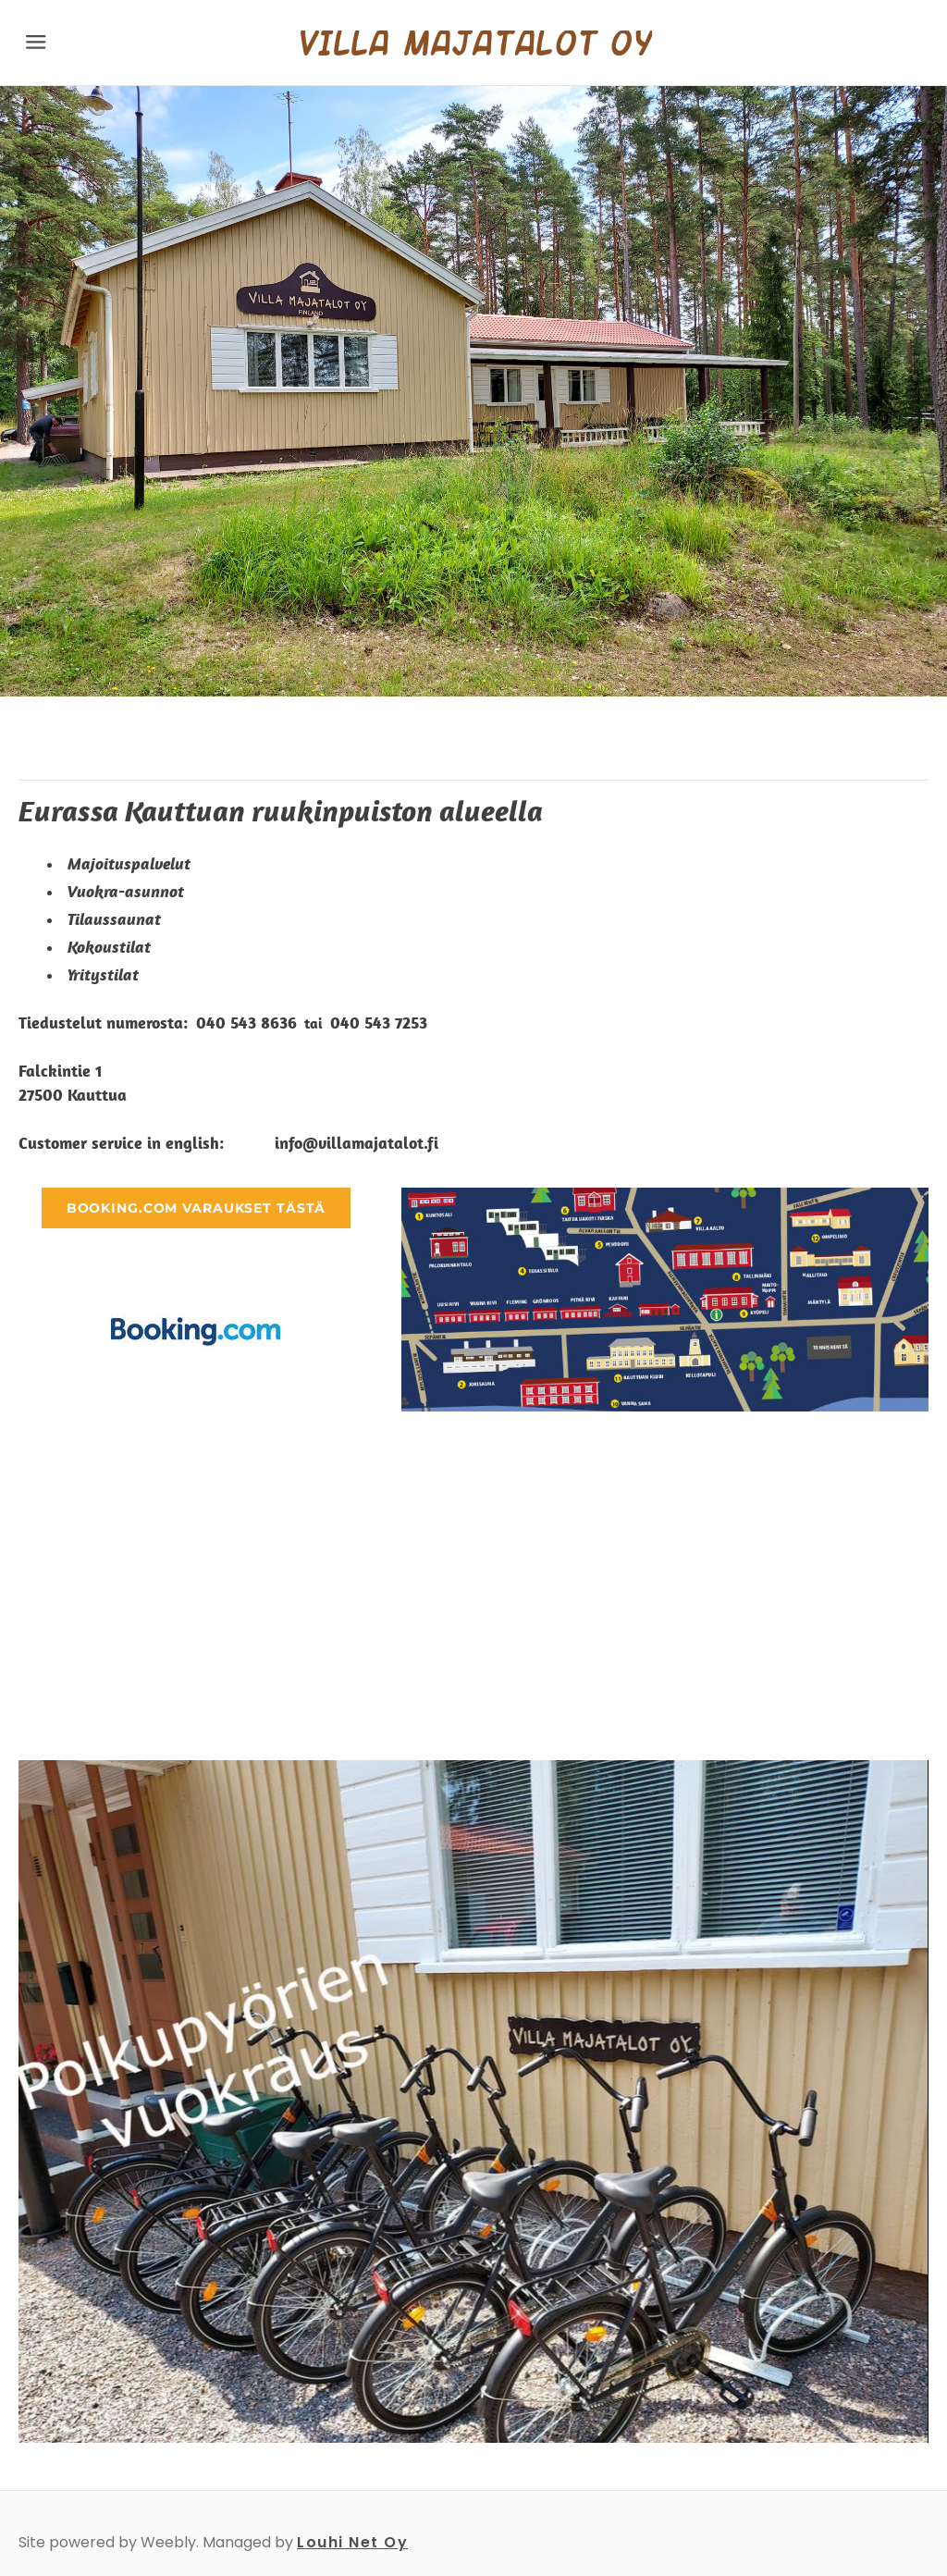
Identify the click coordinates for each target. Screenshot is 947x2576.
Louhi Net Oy (352, 2542)
